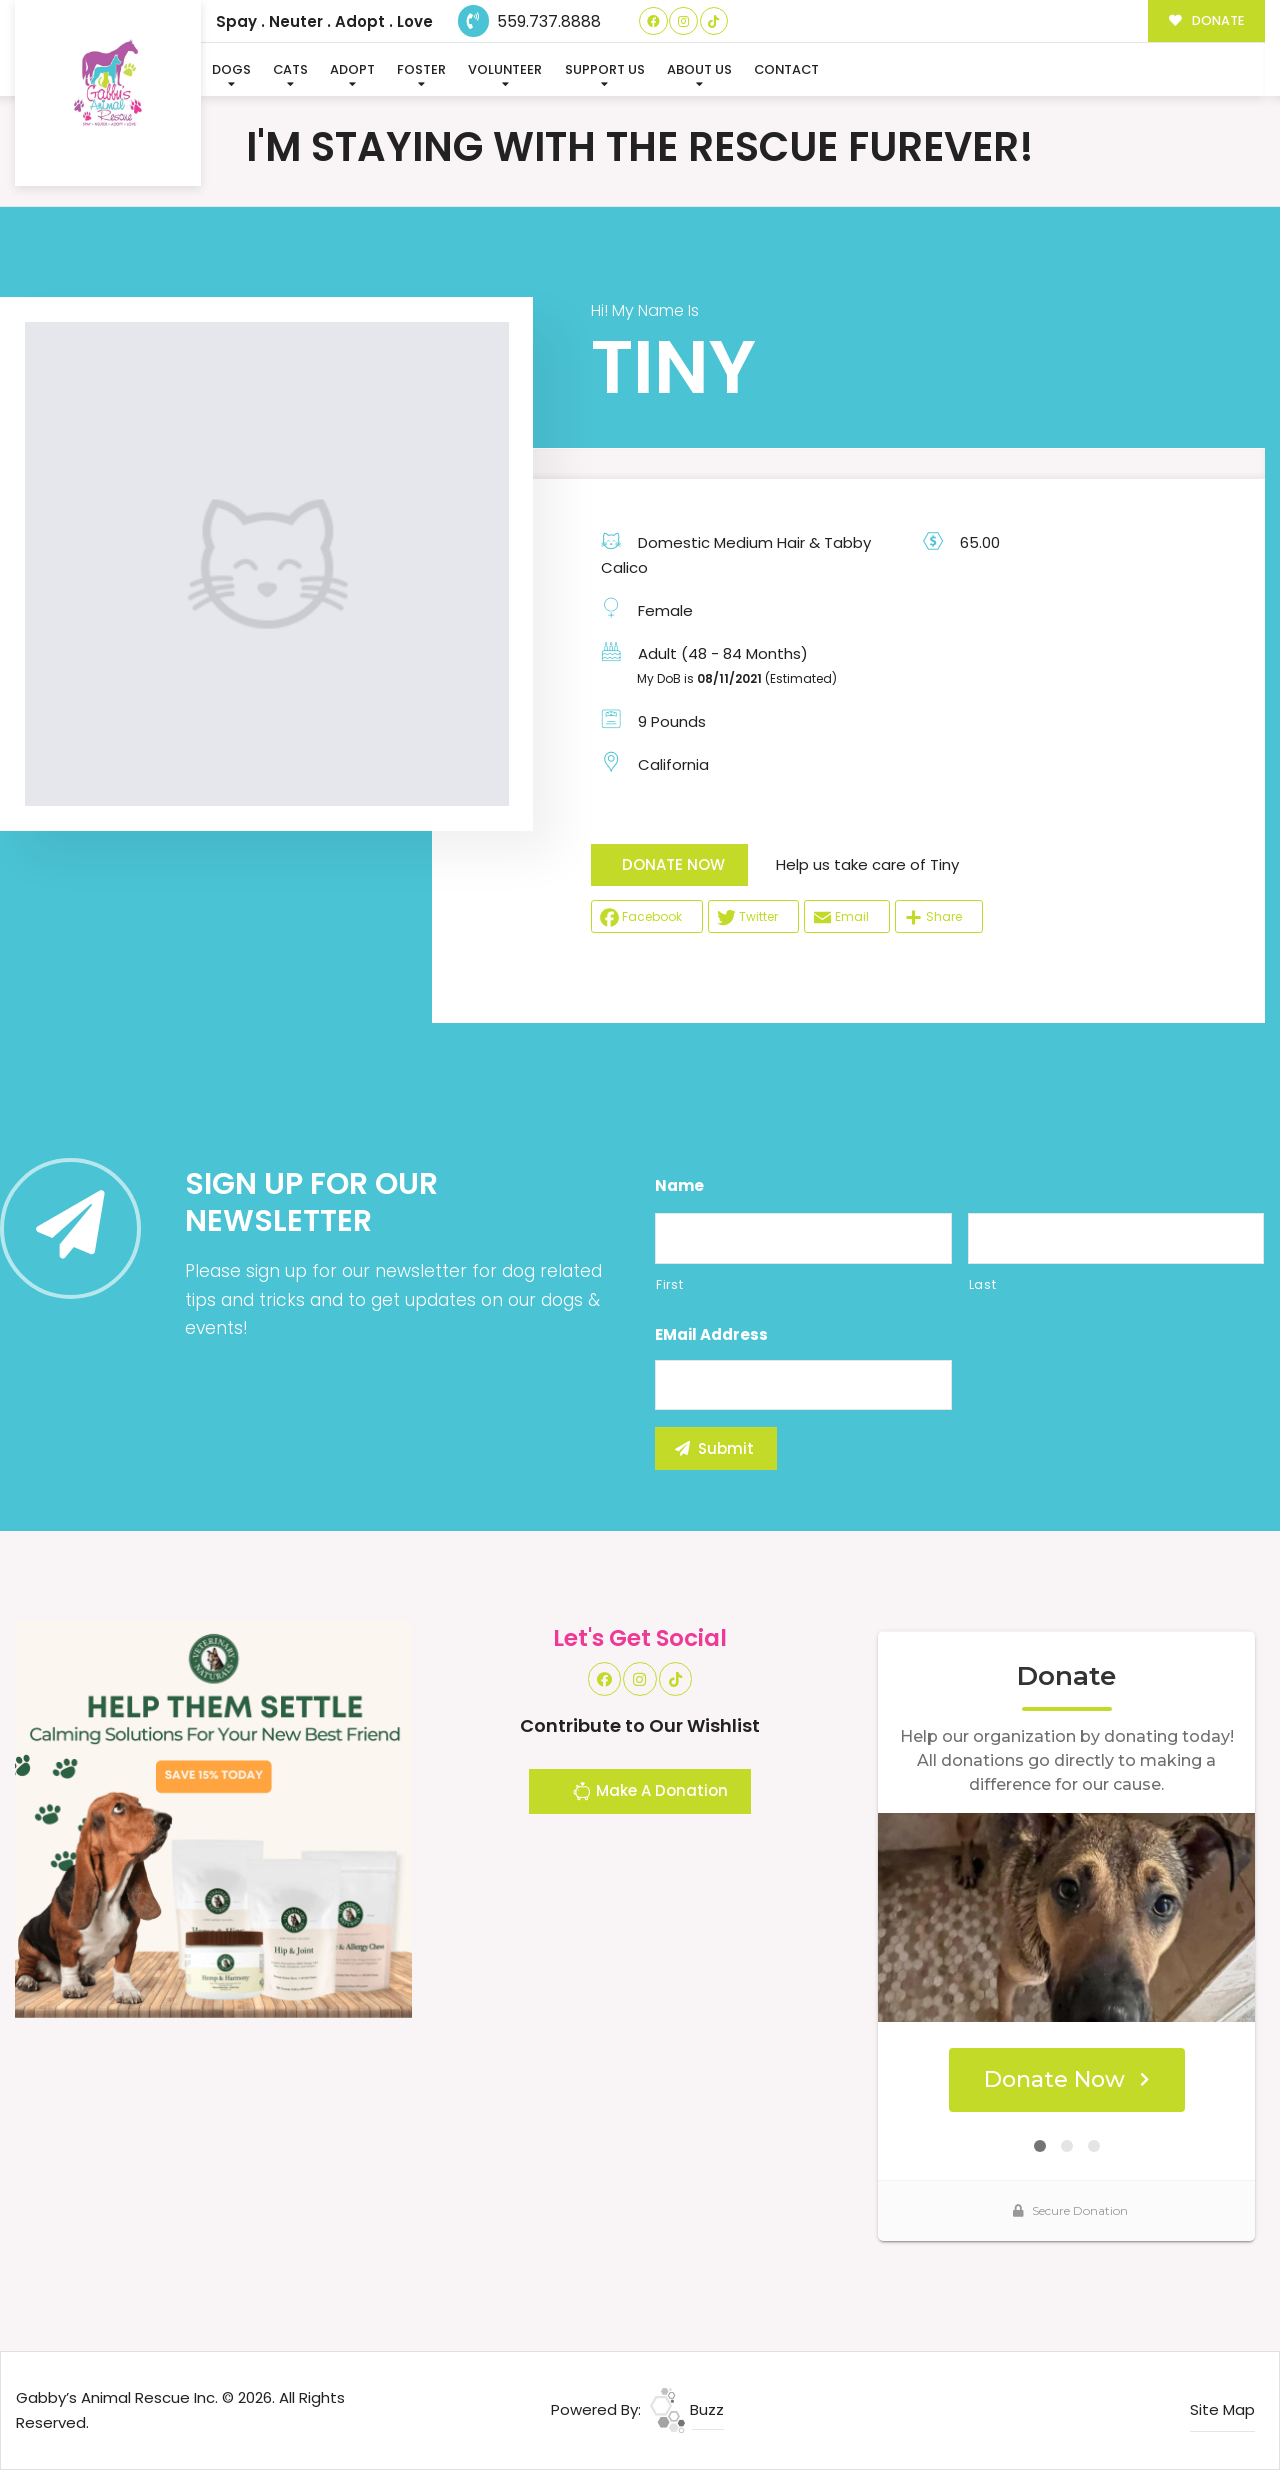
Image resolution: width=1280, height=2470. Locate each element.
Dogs (231, 69)
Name (679, 1186)
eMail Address (711, 1335)
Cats (290, 69)
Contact (786, 69)
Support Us (605, 69)
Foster (421, 69)
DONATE (1206, 20)
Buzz (687, 2409)
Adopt (352, 69)
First (669, 1284)
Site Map (1222, 2409)
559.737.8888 (529, 21)
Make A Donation (650, 1794)
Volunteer (505, 69)
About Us (699, 69)
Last (983, 1284)
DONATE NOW (673, 864)
